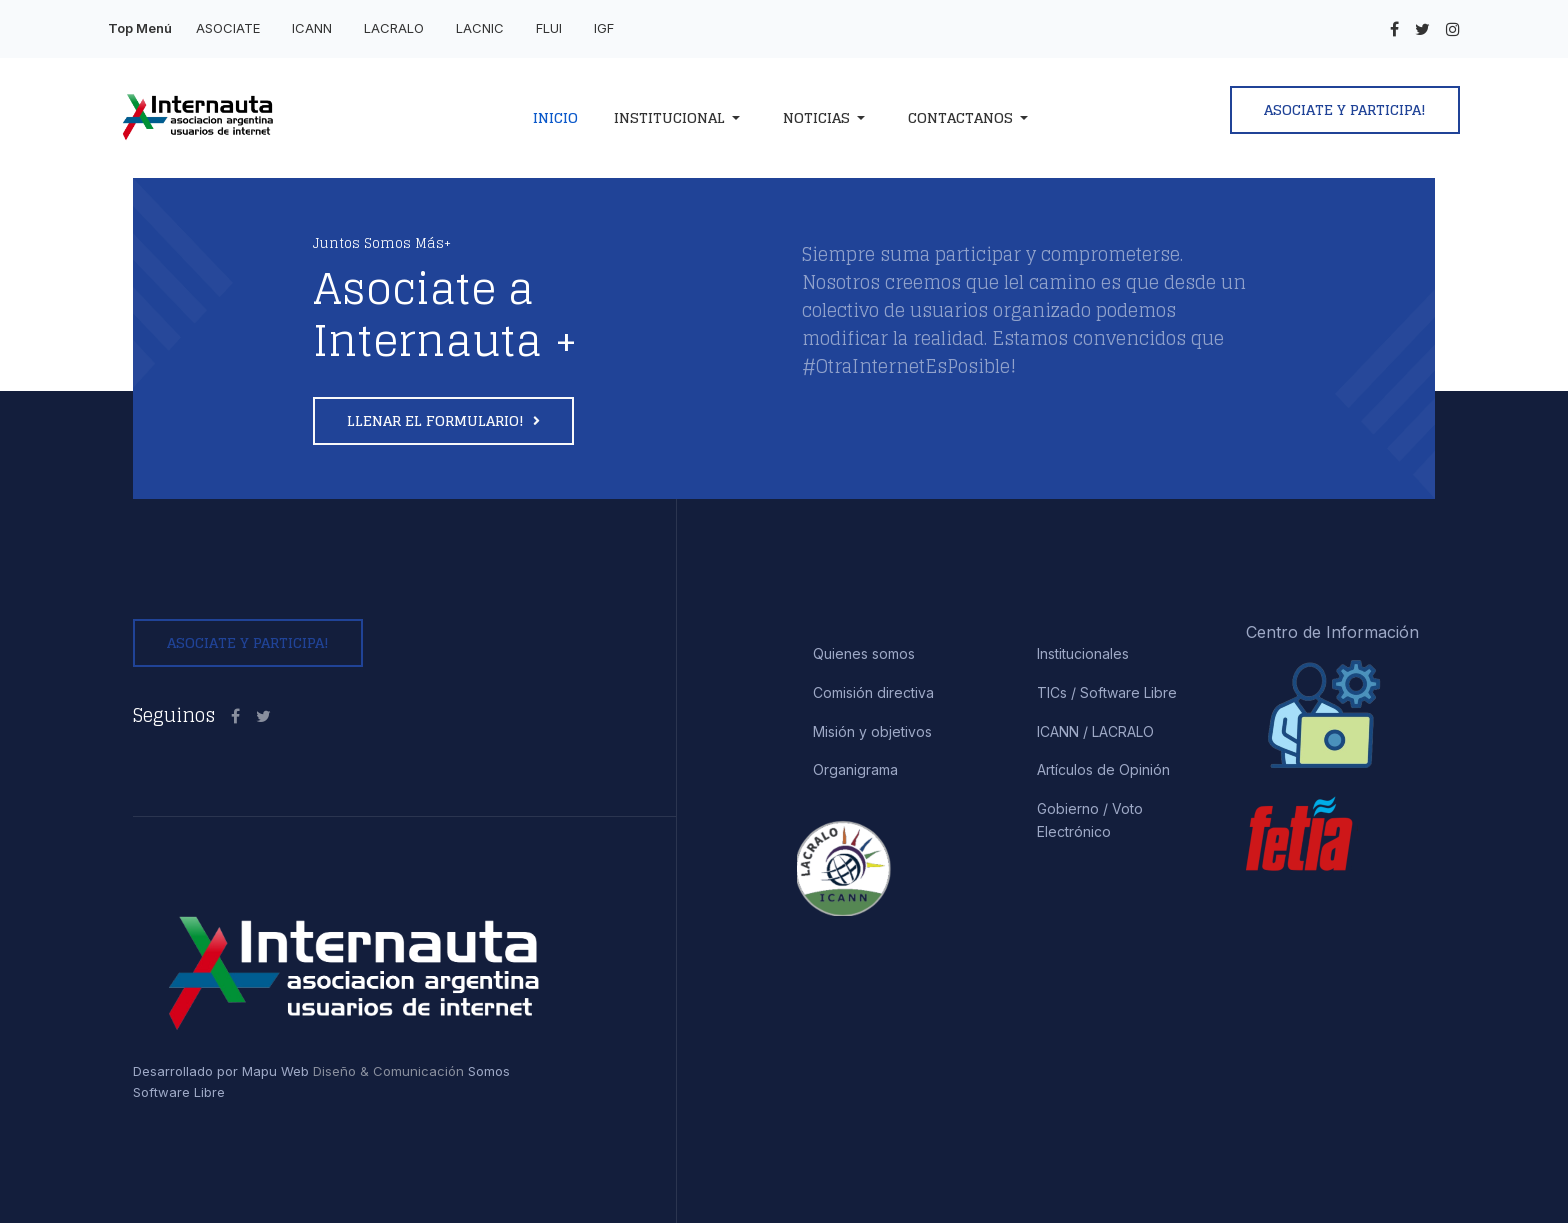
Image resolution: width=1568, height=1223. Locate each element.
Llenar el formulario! (437, 420)
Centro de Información (1332, 632)
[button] (680, 118)
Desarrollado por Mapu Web (221, 1071)
